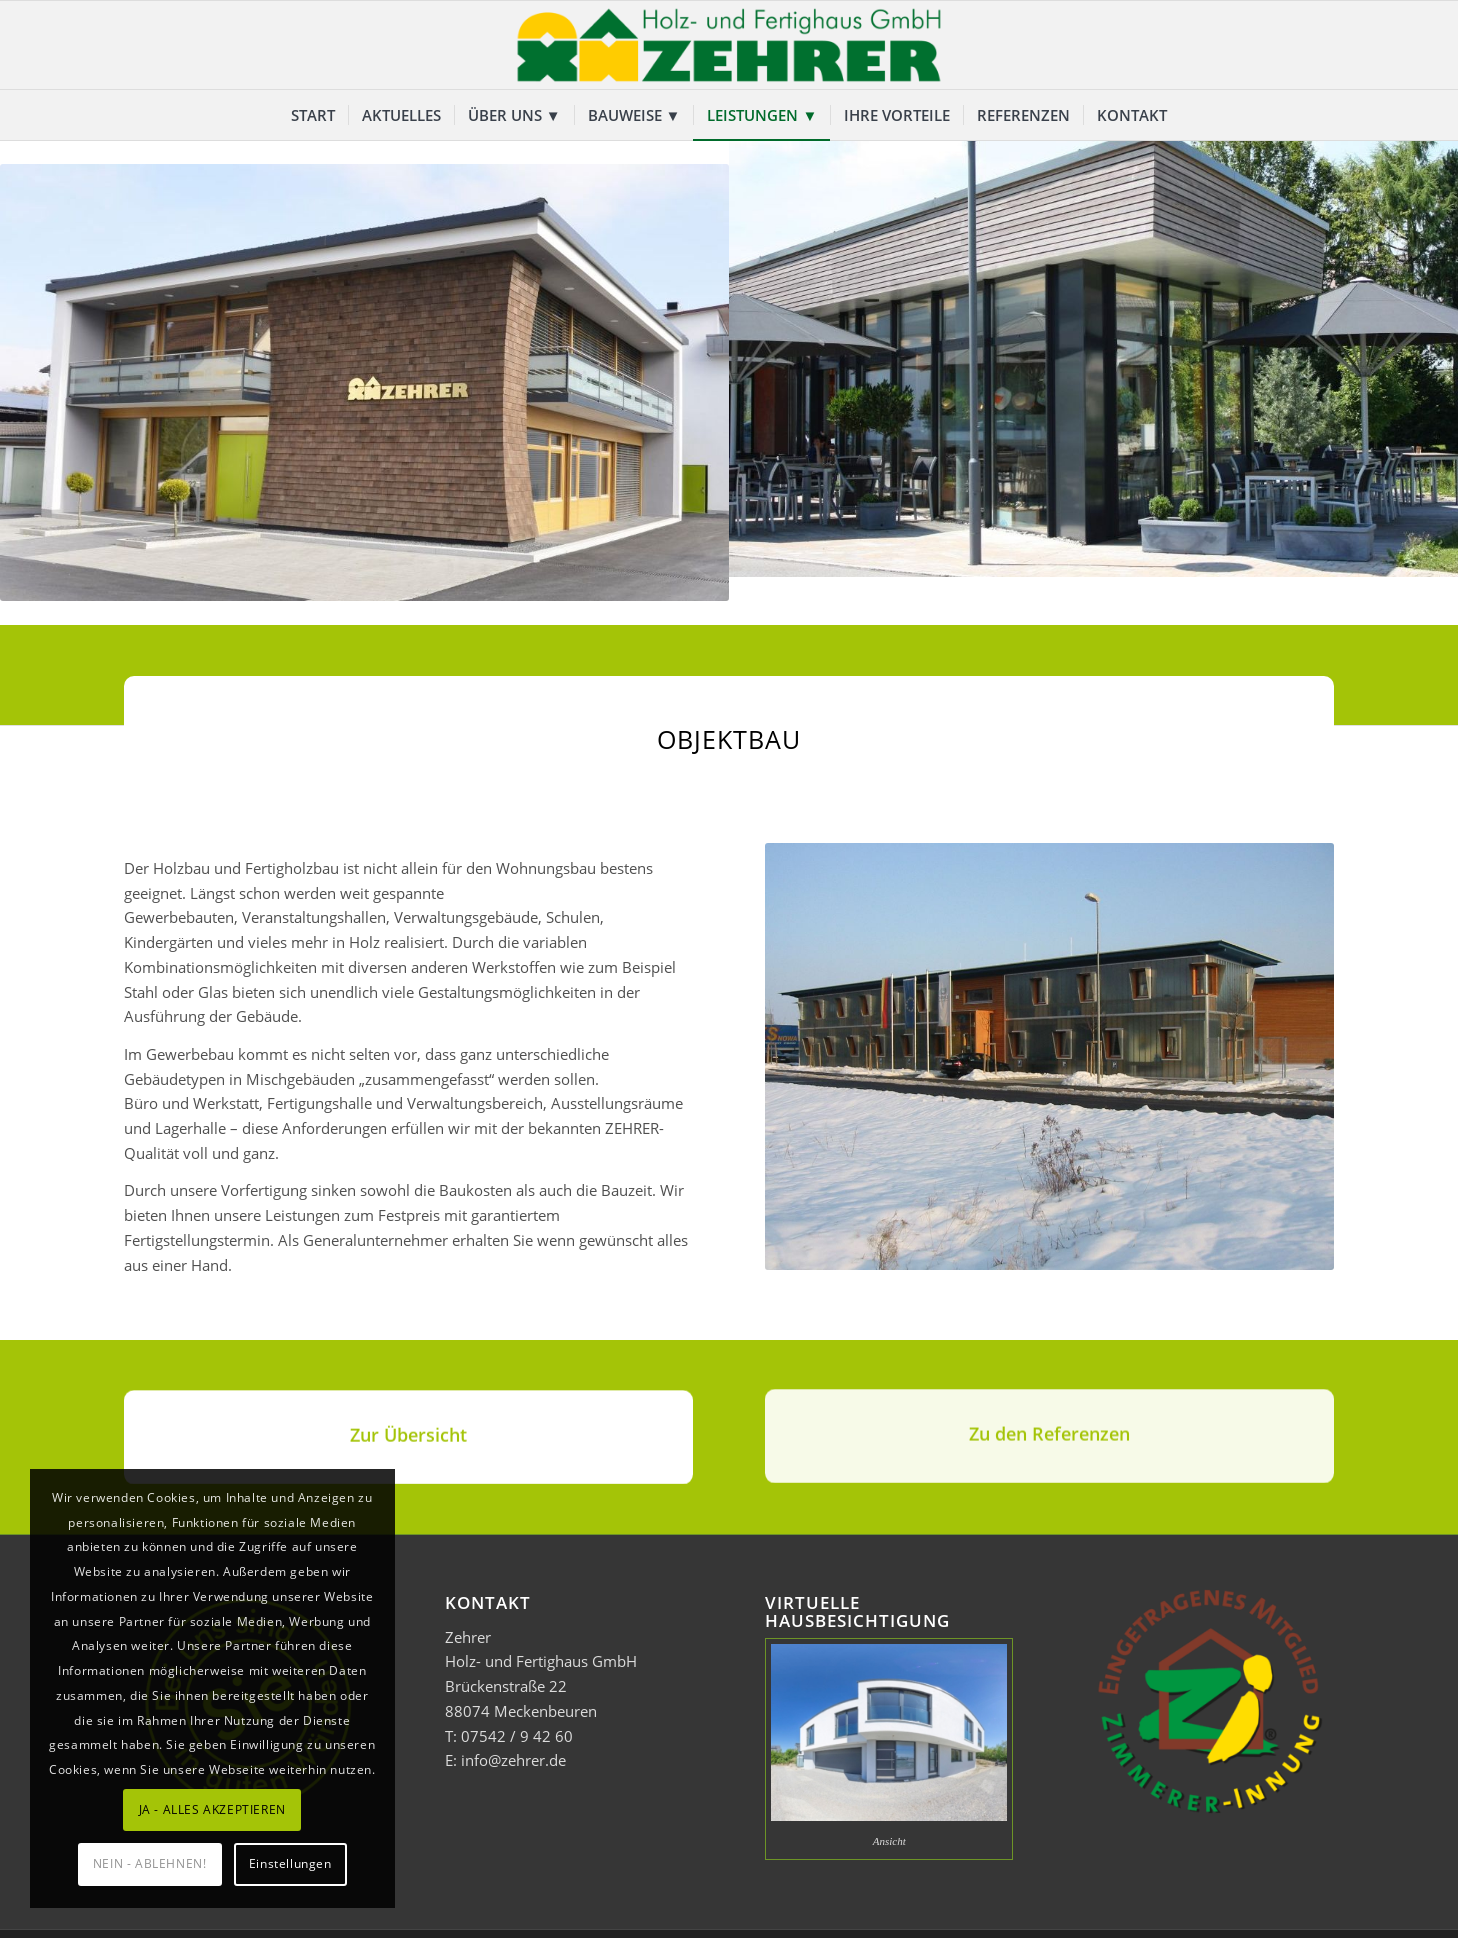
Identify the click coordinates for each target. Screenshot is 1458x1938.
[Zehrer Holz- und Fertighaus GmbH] (729, 45)
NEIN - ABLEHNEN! (150, 1863)
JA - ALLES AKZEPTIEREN (212, 1809)
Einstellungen (290, 1863)
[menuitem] (313, 115)
